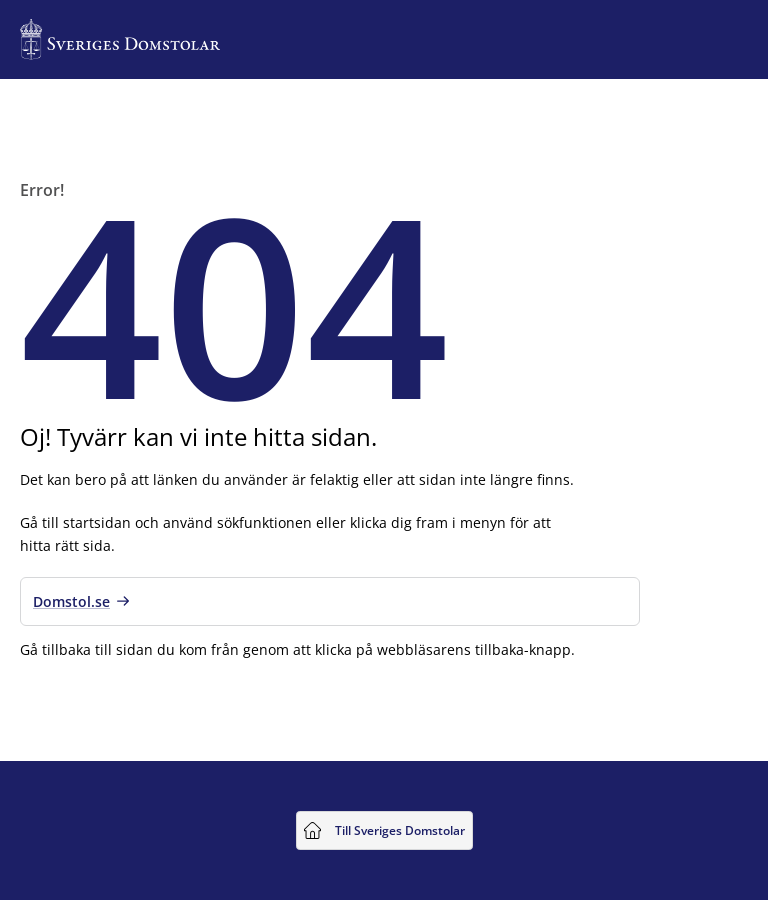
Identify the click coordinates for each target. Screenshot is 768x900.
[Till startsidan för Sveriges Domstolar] (120, 39)
